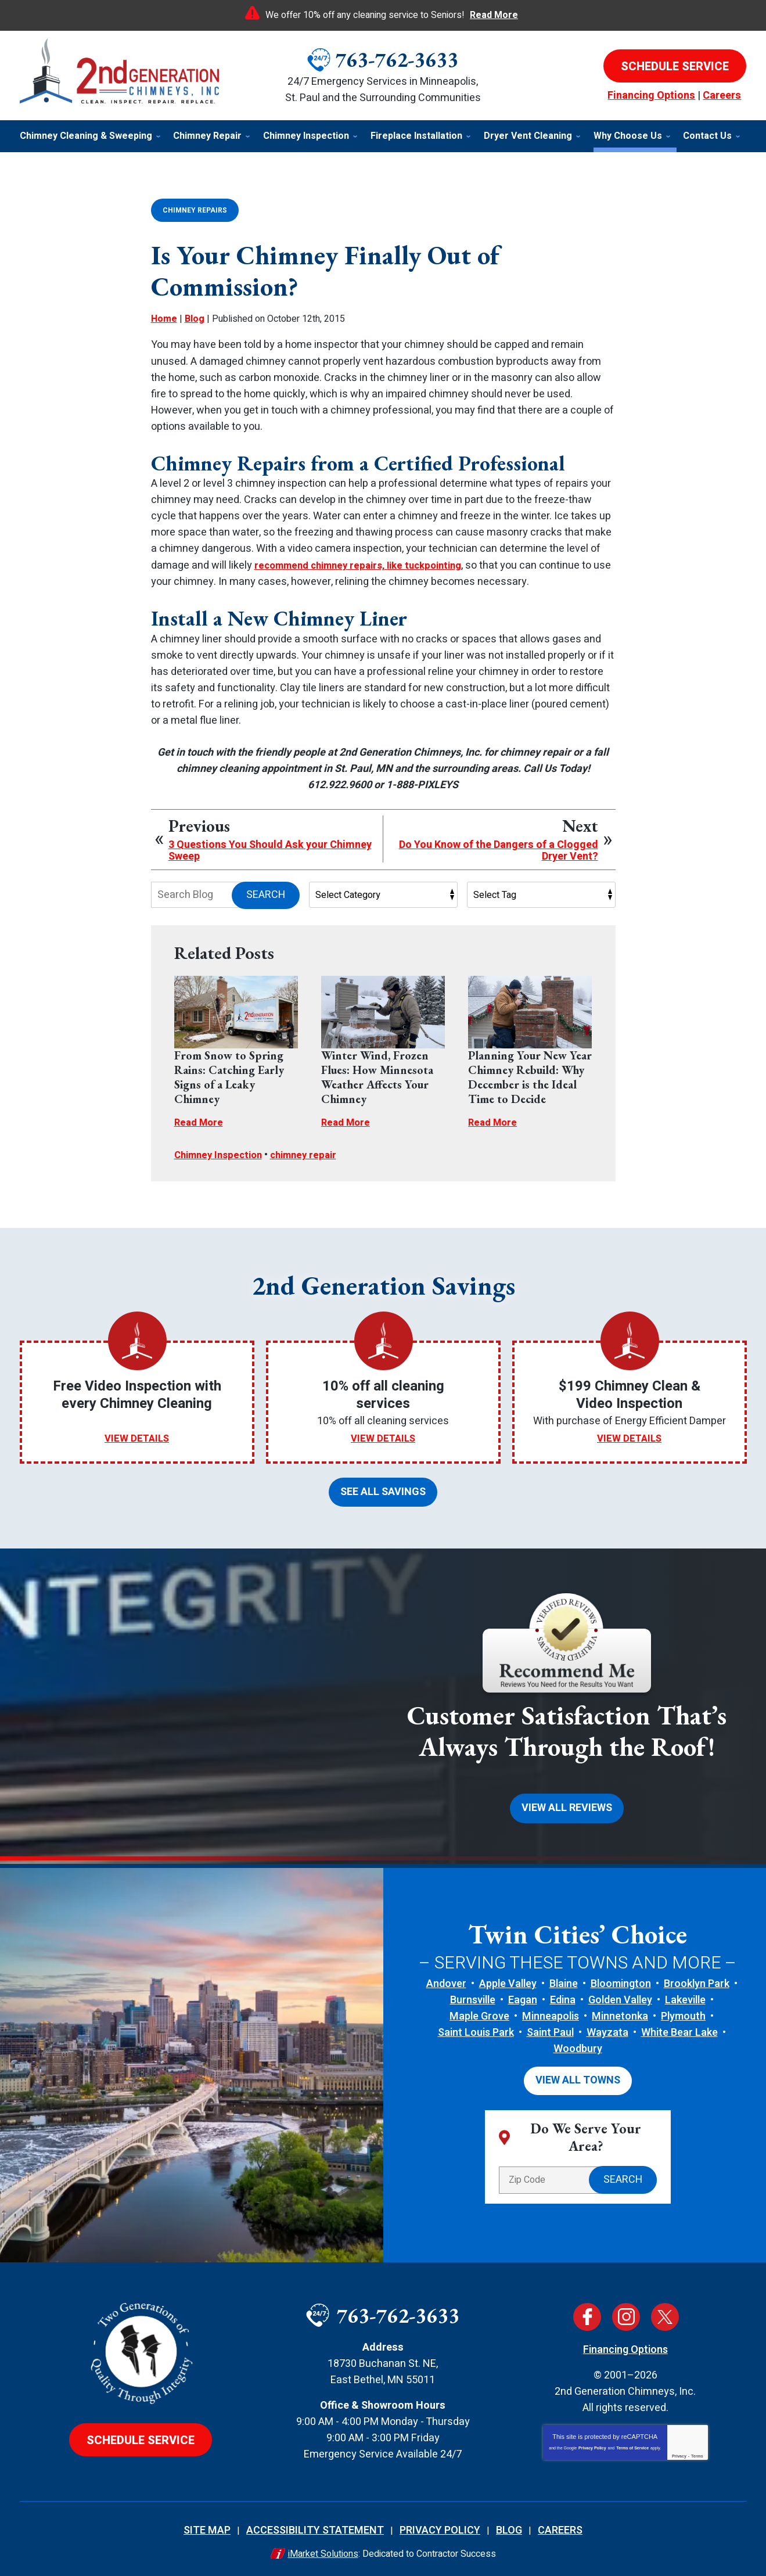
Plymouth (683, 2011)
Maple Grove (479, 2011)
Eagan (522, 1995)
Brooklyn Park (696, 1978)
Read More (494, 15)
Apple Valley (508, 1978)
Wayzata (607, 2027)
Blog (194, 318)
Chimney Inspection (221, 1153)
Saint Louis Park (476, 2027)
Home (164, 318)
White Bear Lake (679, 2027)
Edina (563, 1995)
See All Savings (383, 1489)
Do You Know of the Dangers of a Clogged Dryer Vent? (498, 849)
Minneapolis (550, 2011)
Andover (446, 1978)
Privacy (679, 2449)
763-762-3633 (396, 59)
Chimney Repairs (195, 209)
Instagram (626, 2310)
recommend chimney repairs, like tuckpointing (366, 564)
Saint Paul (550, 2027)
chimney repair (313, 1153)
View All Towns (577, 2074)
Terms (697, 2449)
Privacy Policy (592, 2441)
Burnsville (472, 1995)
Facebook (587, 2310)
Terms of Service (632, 2441)
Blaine (563, 1978)
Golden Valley (620, 1995)
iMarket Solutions (323, 2547)
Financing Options (651, 95)
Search (265, 893)
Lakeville (685, 1995)
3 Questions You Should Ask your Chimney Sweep (270, 849)
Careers (722, 95)
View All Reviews (567, 1804)
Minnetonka (620, 2011)
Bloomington (621, 1978)
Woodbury (577, 2044)
